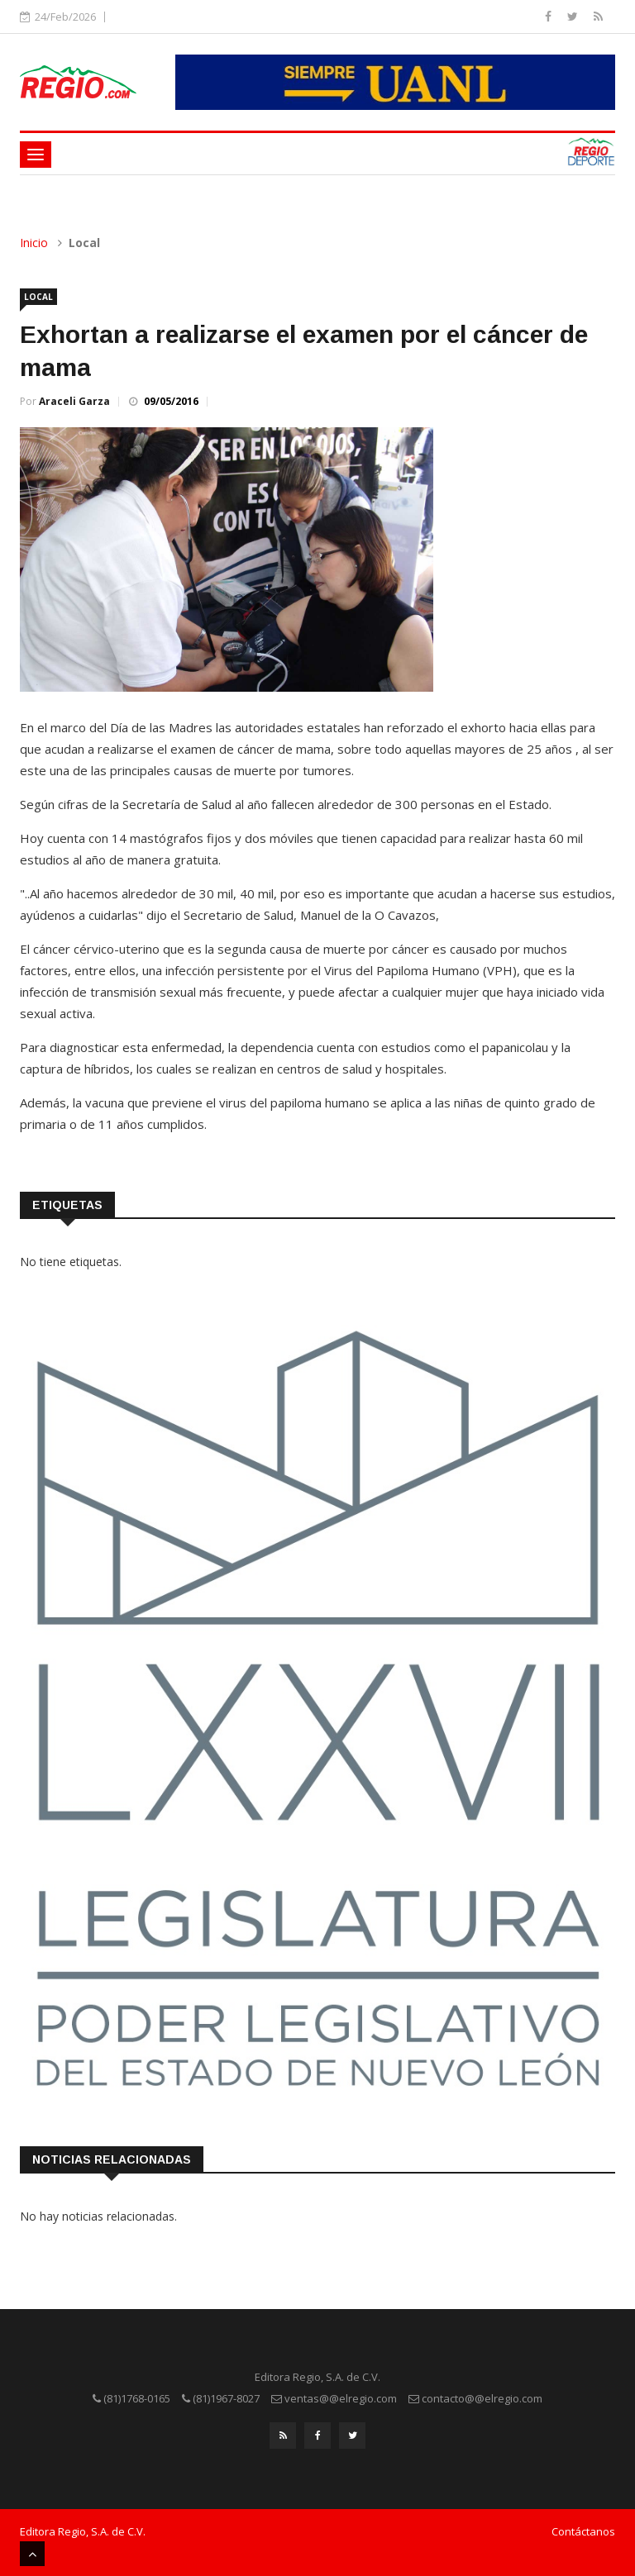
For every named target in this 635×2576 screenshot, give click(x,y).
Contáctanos (583, 2529)
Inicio (34, 242)
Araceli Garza (74, 401)
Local (38, 296)
